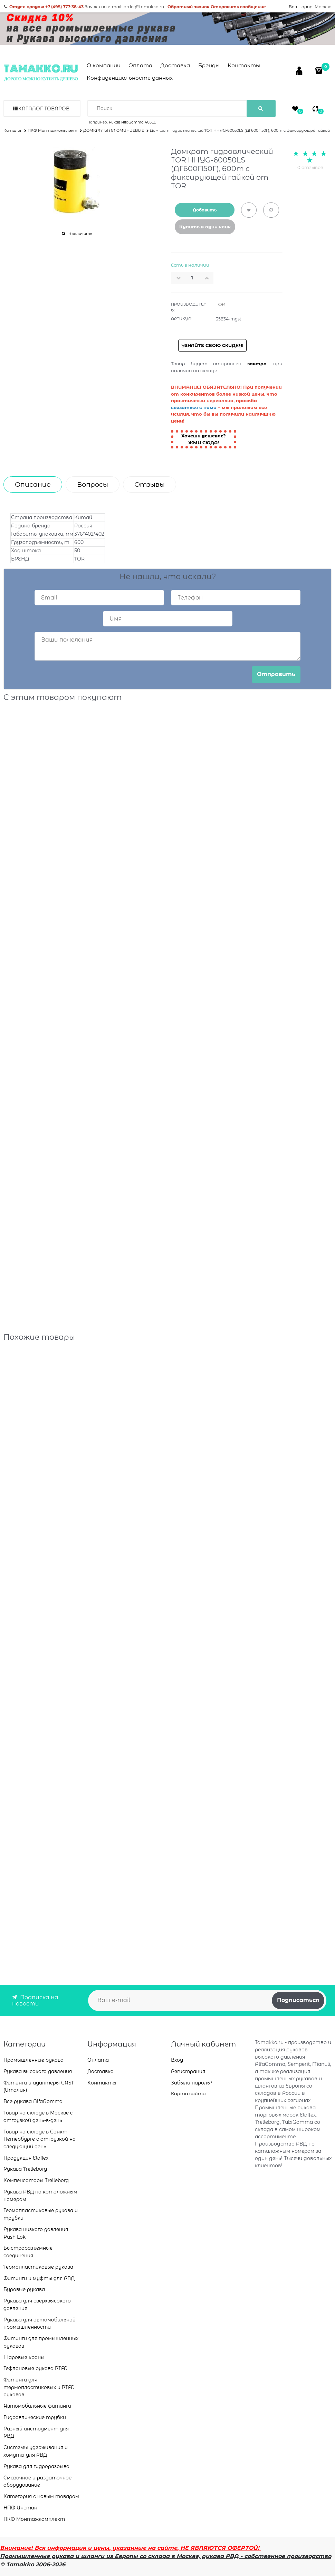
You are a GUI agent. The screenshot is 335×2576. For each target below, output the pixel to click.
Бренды (209, 65)
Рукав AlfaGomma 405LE (132, 122)
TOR (220, 304)
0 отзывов (310, 167)
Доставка (175, 65)
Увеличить (80, 233)
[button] (209, 278)
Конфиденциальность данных (130, 78)
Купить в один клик (205, 226)
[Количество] (192, 278)
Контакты (244, 65)
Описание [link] (33, 484)
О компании (104, 65)
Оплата (140, 65)
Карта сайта (188, 2093)
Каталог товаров (43, 108)
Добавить (205, 209)
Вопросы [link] (92, 484)
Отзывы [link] (149, 484)
